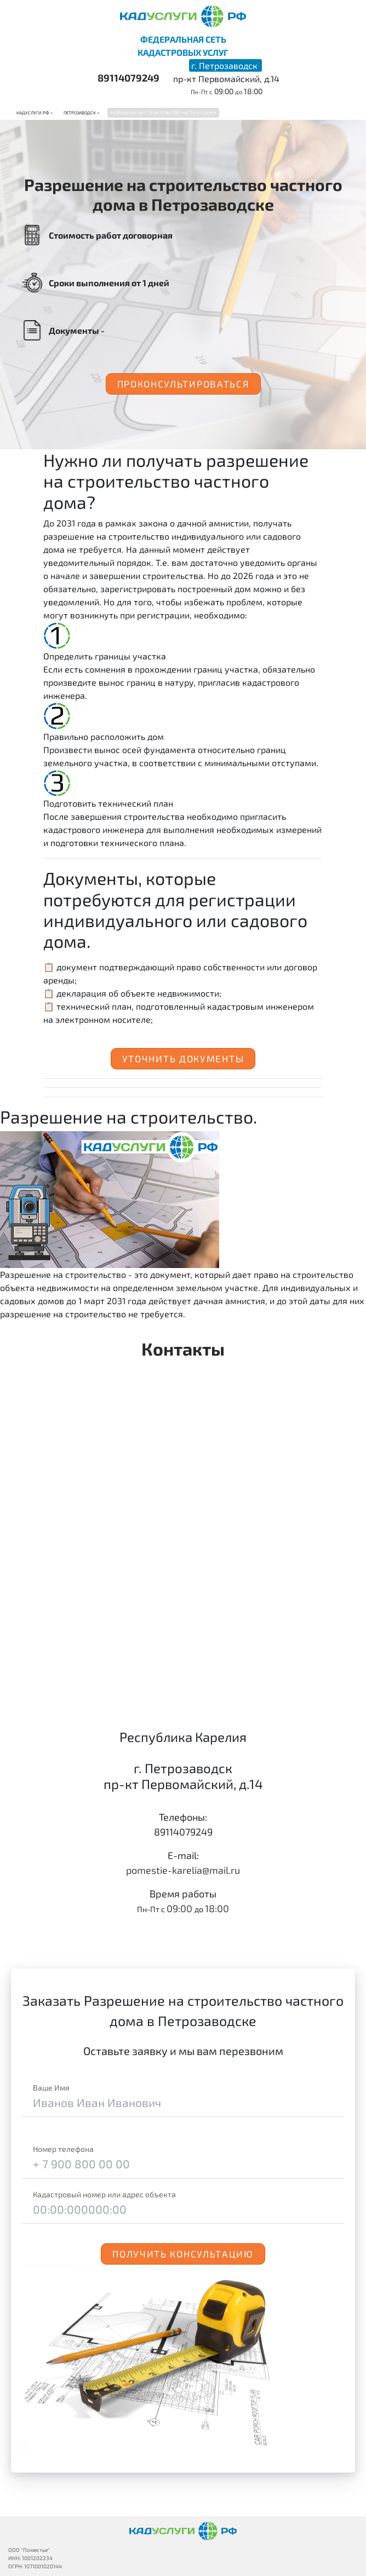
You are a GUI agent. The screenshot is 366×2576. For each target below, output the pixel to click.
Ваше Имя (51, 2087)
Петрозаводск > (81, 112)
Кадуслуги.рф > (34, 112)
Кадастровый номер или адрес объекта (104, 2194)
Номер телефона (63, 2149)
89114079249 (128, 78)
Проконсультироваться (183, 383)
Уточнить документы (183, 1058)
